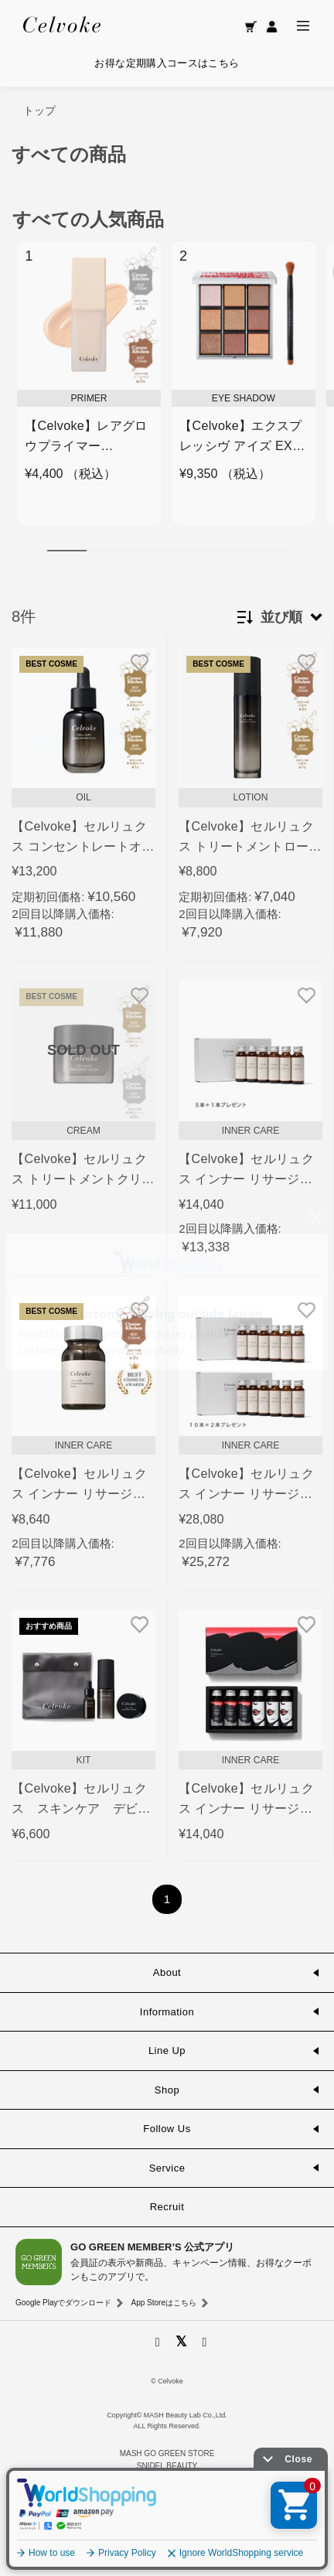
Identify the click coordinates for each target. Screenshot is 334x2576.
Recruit (167, 2207)
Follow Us (166, 2128)
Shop (167, 2090)
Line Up (167, 2050)
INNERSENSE (166, 2541)
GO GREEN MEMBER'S (166, 2554)
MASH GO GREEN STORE (167, 2453)
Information (167, 2012)
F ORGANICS (152, 2492)
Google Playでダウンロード (63, 2302)
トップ (39, 110)
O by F (194, 2492)
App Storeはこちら (163, 2302)
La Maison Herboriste (166, 2517)
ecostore (167, 2504)
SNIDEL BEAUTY (167, 2466)
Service (167, 2168)
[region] (167, 390)
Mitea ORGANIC (167, 2529)
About (167, 1972)
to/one (167, 2478)
